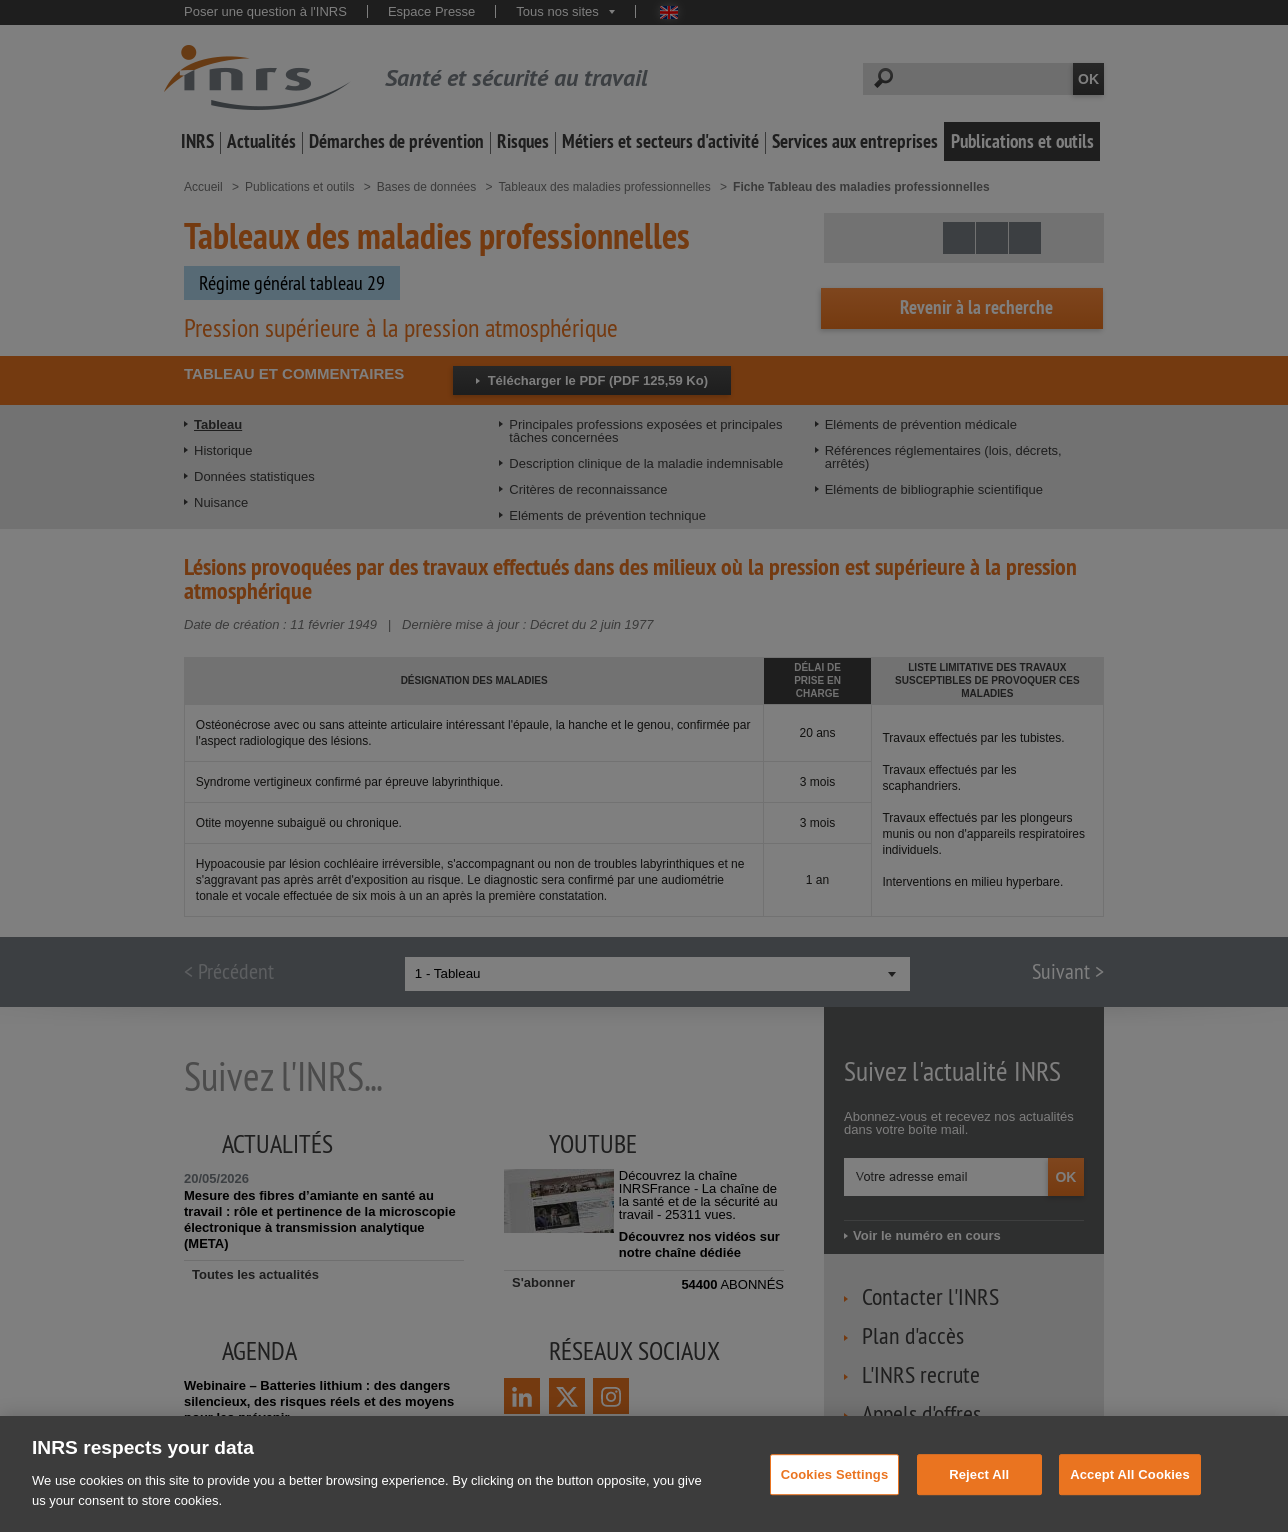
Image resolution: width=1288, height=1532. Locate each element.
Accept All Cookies (1130, 1499)
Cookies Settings (835, 1499)
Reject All (979, 1499)
